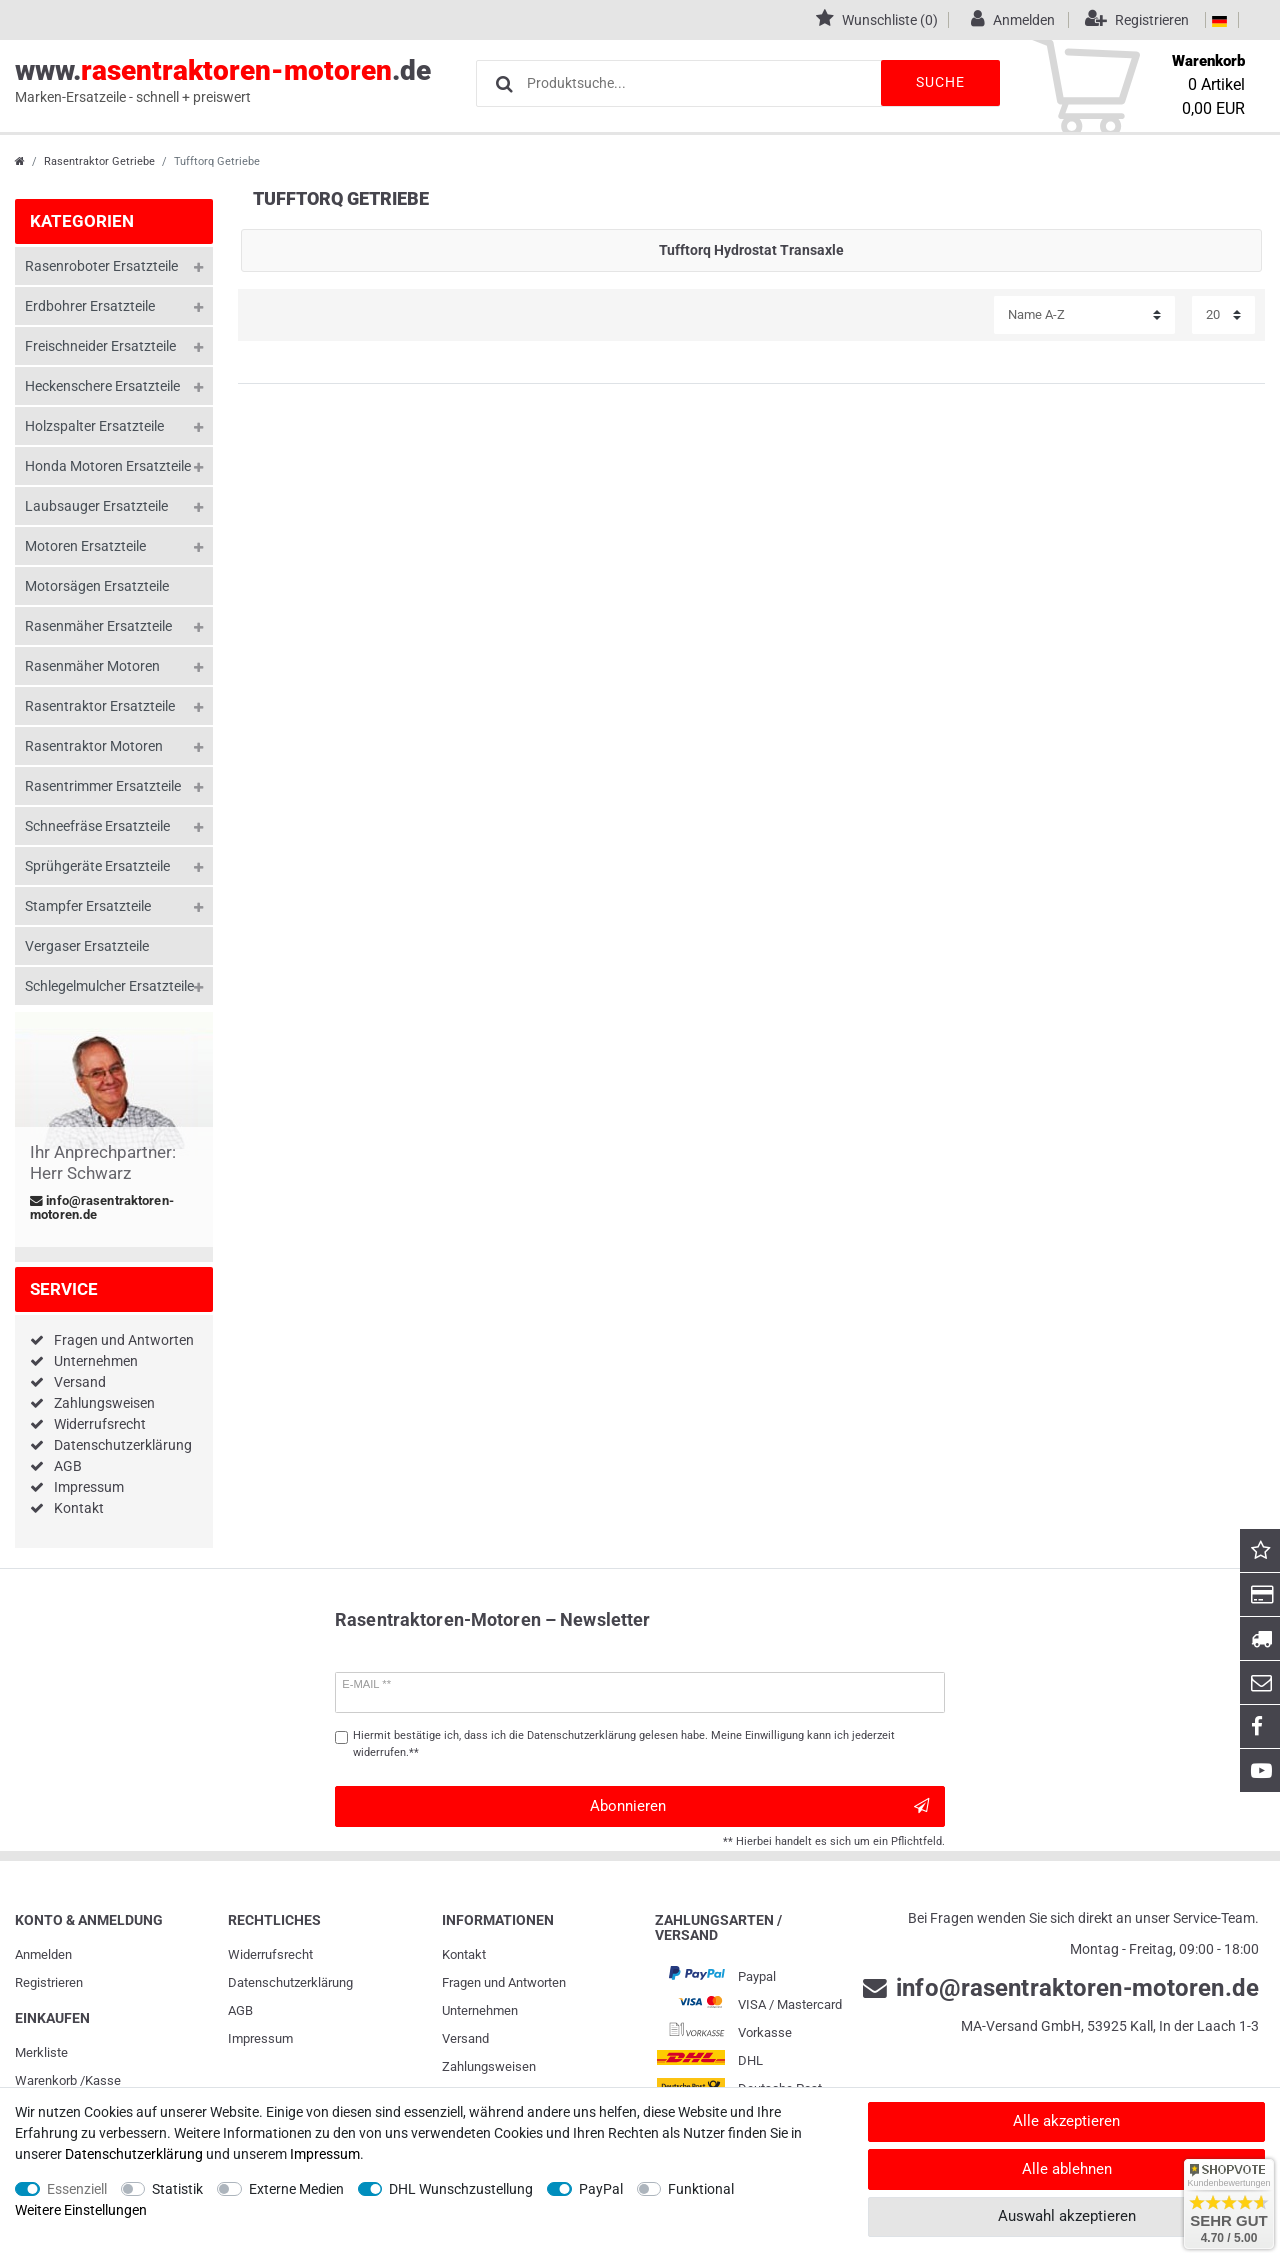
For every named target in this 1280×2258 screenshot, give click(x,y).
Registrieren (49, 1982)
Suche (940, 82)
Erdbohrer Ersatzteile (90, 306)
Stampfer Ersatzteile (88, 906)
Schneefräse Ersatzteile (97, 826)
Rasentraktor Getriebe (99, 161)
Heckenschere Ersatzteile (102, 386)
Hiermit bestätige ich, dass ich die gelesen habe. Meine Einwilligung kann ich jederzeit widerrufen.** (624, 1744)
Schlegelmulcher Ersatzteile (109, 986)
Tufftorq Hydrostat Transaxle (751, 250)
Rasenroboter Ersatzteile (101, 266)
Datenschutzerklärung (123, 1445)
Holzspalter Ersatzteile (94, 426)
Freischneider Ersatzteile (100, 346)
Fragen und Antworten (124, 1340)
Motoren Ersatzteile (85, 546)
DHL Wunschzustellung (461, 2189)
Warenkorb (46, 2080)
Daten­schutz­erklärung (290, 1982)
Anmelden (43, 1954)
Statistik (177, 2189)
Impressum (89, 1487)
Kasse (103, 2080)
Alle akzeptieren (1066, 2121)
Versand (80, 1382)
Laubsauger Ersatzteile (96, 506)
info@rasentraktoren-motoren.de (102, 1208)
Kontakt (79, 1508)
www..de (223, 81)
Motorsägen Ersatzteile (97, 586)
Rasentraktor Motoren (94, 746)
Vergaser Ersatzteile (87, 946)
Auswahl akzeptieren (1067, 2216)
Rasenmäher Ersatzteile (98, 626)
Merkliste (41, 2052)
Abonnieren (759, 1806)
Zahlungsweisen (104, 1403)
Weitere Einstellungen (81, 2210)
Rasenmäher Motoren (92, 666)
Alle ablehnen (1067, 2169)
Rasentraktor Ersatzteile (100, 706)
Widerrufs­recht (270, 1954)
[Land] (1219, 20)
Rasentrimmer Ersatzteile (103, 786)
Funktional (701, 2189)
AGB (68, 1466)
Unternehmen (96, 1361)
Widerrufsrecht (100, 1424)
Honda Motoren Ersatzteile (108, 466)
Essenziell (77, 2189)
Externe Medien (296, 2189)
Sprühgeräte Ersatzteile (97, 866)
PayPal (601, 2189)
